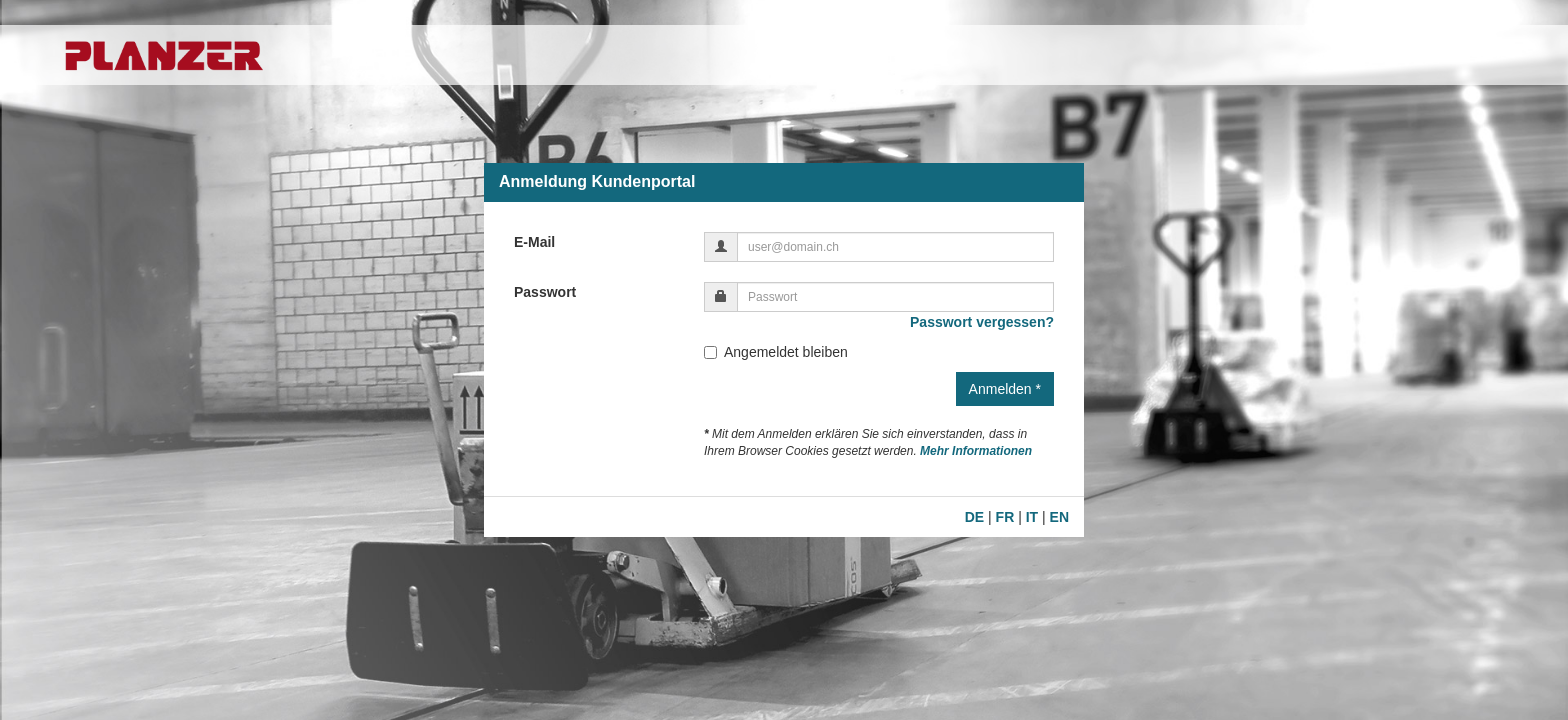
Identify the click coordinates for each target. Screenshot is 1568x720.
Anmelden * (1005, 389)
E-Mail (534, 242)
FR (1005, 517)
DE (974, 517)
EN (1059, 517)
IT (1032, 517)
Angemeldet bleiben (776, 352)
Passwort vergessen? (982, 322)
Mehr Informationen (976, 451)
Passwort (545, 292)
